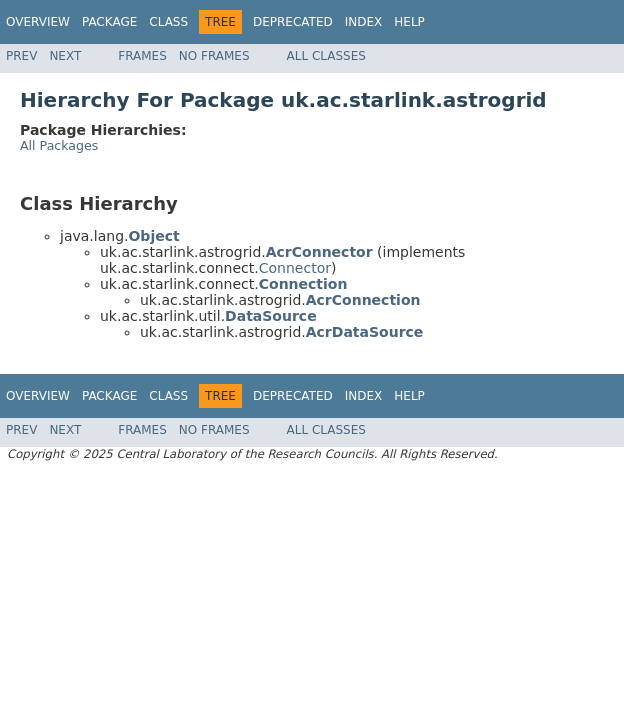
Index (364, 22)
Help (409, 22)
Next (65, 56)
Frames (142, 56)
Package (109, 22)
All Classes (326, 56)
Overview (38, 22)
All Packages (59, 145)
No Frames (214, 56)
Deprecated (293, 22)
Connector (295, 268)
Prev (21, 56)
